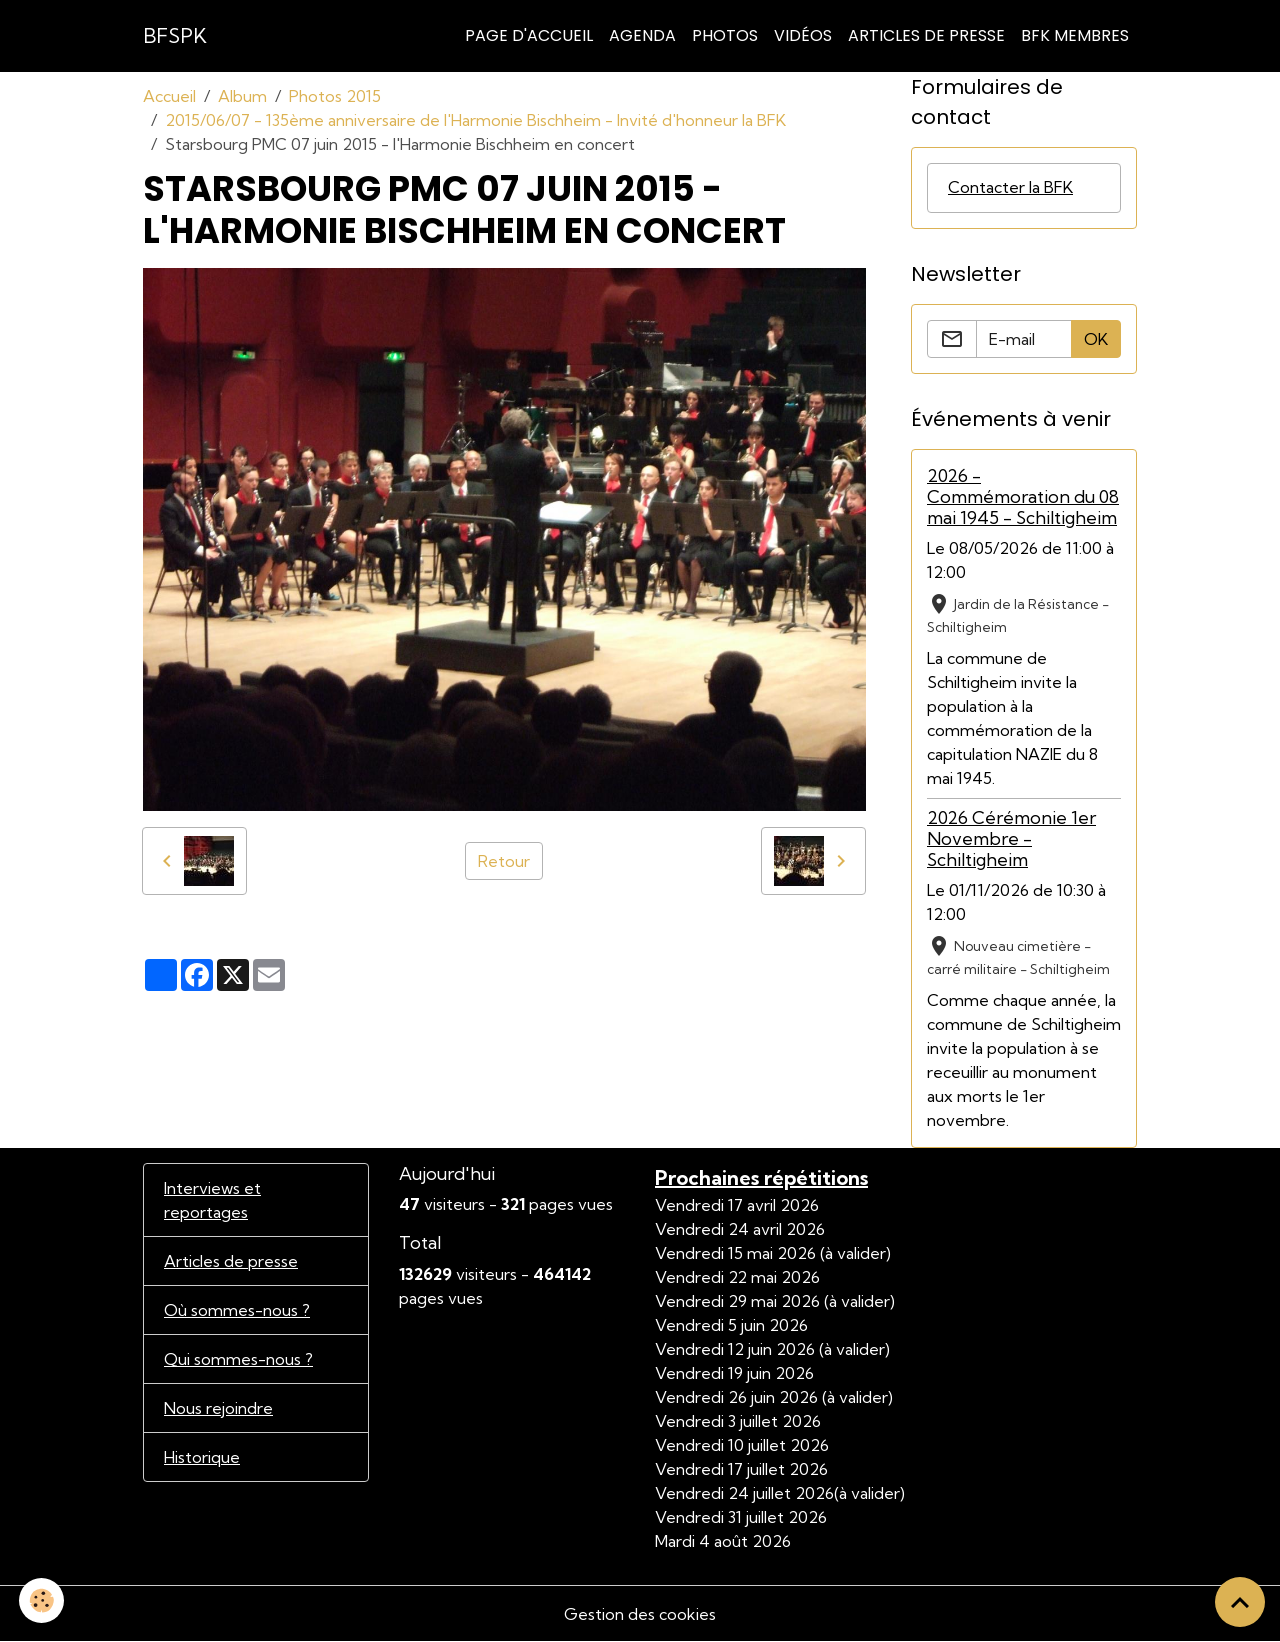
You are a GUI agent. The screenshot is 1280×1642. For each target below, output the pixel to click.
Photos (725, 35)
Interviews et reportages (212, 1200)
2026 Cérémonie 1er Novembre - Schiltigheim (1011, 838)
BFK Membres (1075, 35)
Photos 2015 (335, 96)
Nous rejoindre (218, 1408)
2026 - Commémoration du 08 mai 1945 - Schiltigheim (1023, 496)
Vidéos (803, 35)
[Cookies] (42, 1600)
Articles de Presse (926, 35)
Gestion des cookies (640, 1614)
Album (242, 96)
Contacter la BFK (1010, 188)
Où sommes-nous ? (237, 1310)
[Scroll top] (1240, 1602)
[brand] (175, 36)
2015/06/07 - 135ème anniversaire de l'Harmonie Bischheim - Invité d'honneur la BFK (475, 120)
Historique (202, 1457)
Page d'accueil (529, 35)
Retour (504, 861)
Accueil (169, 96)
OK (1096, 339)
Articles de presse (231, 1261)
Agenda (642, 35)
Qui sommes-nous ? (238, 1359)
